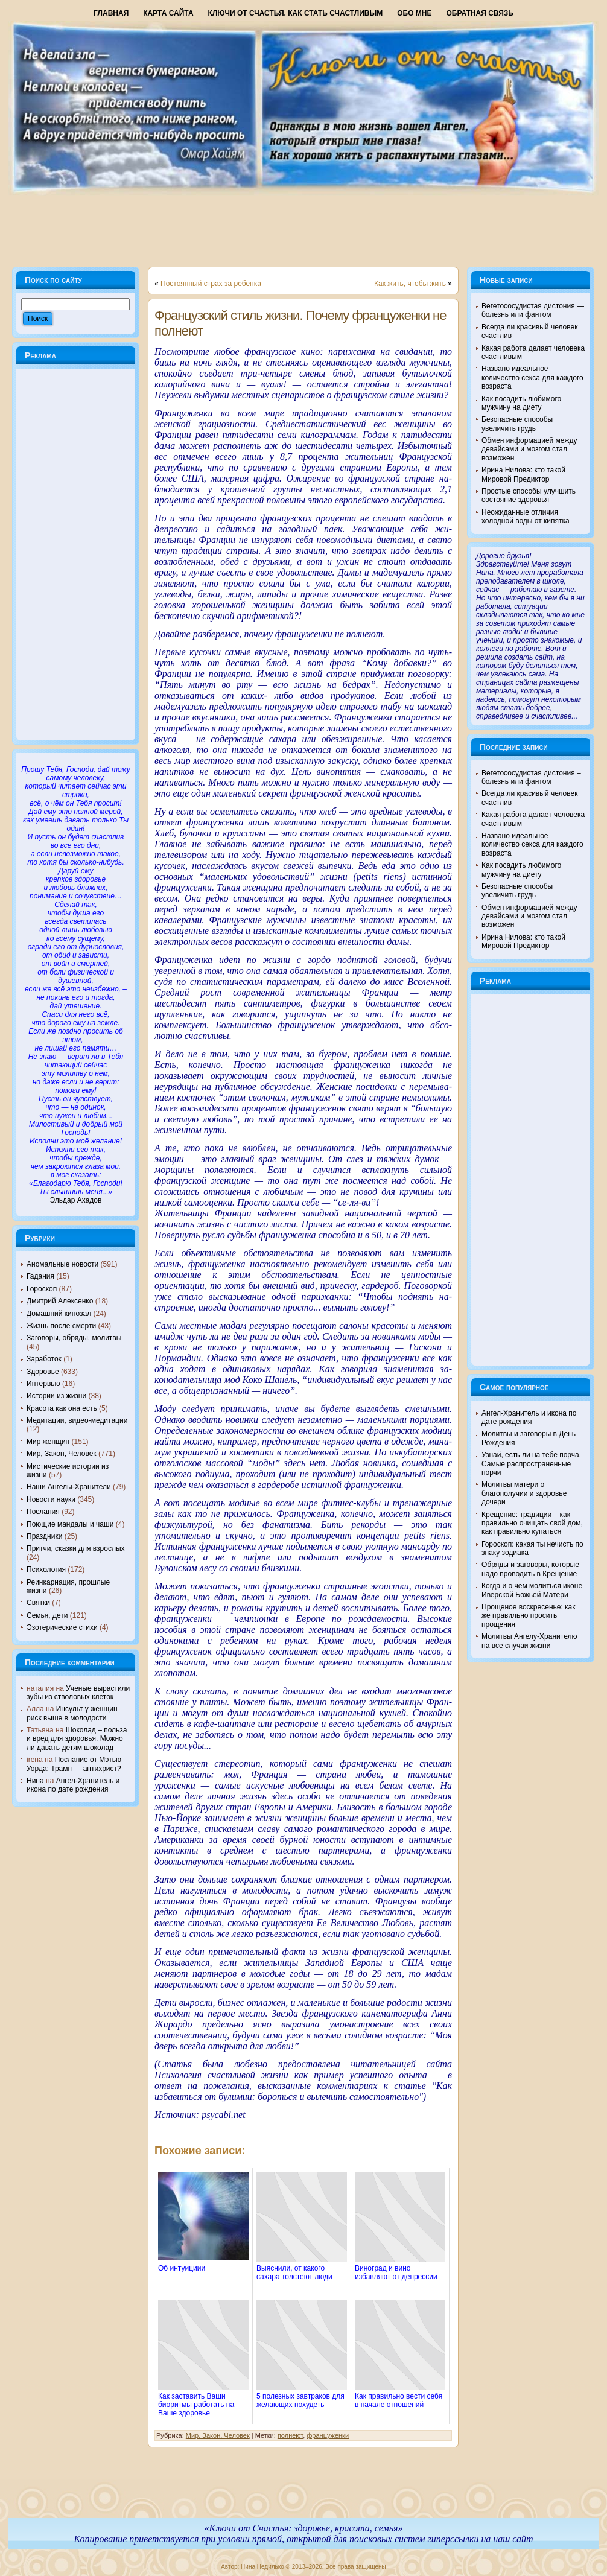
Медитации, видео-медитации (77, 1420)
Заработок (44, 1359)
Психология (46, 1569)
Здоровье (43, 1371)
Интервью (43, 1383)
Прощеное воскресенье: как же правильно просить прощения (528, 1616)
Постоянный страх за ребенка (210, 283)
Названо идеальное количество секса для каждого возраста (532, 377)
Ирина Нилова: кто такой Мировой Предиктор (523, 474)
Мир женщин (48, 1441)
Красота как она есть (62, 1408)
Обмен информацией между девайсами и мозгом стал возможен (529, 449)
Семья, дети (47, 1615)
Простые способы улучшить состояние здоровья (528, 495)
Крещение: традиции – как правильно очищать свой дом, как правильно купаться (532, 1523)
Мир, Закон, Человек (62, 1453)
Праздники (44, 1536)
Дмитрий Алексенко (60, 1301)
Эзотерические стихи (62, 1627)
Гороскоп (42, 1289)
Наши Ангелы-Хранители (69, 1487)
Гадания (40, 1276)
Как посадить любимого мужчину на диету (521, 403)
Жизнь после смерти (61, 1325)
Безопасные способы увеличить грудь (517, 423)
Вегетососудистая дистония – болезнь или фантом (531, 777)
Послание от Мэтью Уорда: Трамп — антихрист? (74, 1763)
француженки (328, 2435)
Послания (43, 1511)
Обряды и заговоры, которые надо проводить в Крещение (530, 1568)
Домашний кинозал (59, 1313)
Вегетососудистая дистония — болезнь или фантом (532, 310)
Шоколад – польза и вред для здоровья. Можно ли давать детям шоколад (77, 1739)
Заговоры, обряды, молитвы (74, 1338)
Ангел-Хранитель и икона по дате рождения (73, 1784)
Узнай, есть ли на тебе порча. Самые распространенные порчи (531, 1464)
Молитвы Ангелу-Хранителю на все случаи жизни (529, 1640)
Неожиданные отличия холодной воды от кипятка (525, 516)
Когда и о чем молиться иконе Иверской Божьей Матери (531, 1590)
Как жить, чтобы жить (410, 283)
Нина (35, 1780)
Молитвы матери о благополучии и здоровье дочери (524, 1493)
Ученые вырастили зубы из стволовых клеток (78, 1692)
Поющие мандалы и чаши (70, 1524)
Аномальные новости (62, 1264)
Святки (38, 1602)
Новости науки (51, 1499)
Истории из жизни (56, 1395)
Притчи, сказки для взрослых (76, 1548)
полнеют (290, 2435)
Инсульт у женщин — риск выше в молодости (77, 1713)
